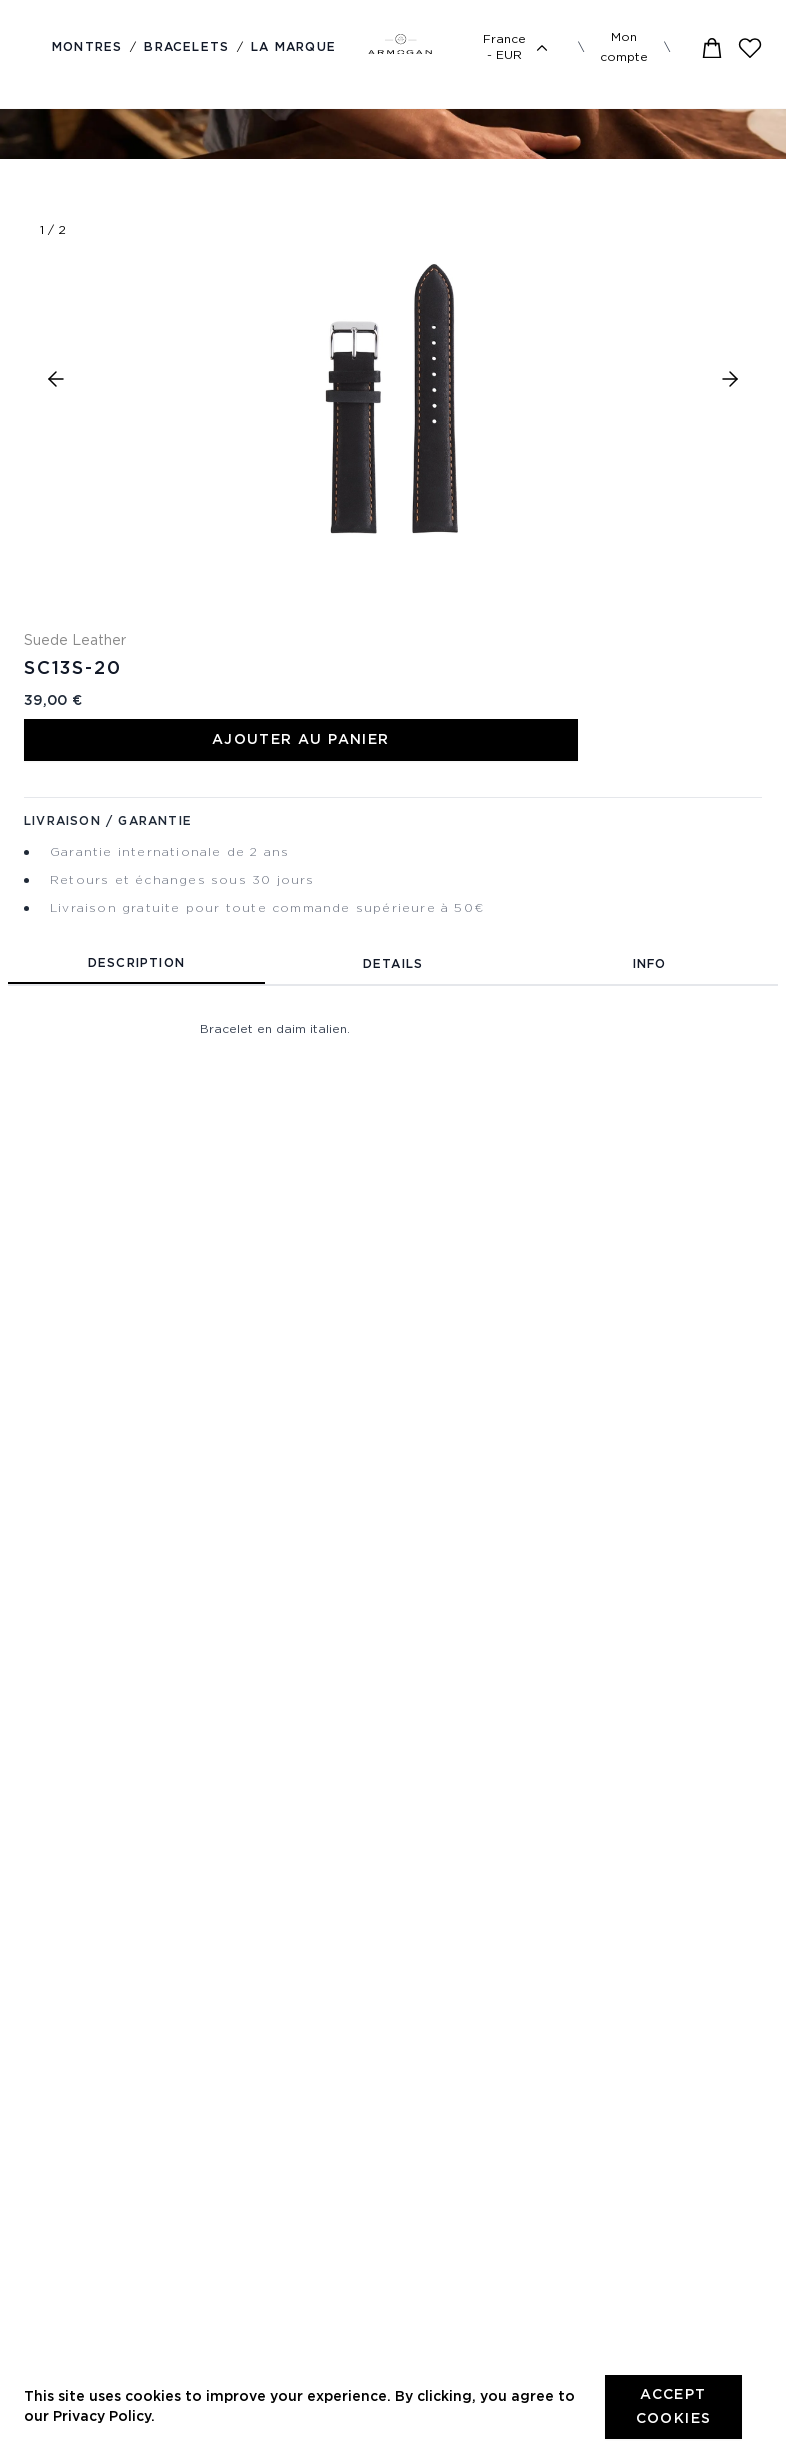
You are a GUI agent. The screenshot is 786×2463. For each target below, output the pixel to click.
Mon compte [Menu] (624, 47)
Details (393, 964)
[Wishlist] (750, 48)
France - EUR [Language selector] (518, 47)
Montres (87, 47)
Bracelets (186, 47)
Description (136, 963)
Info (650, 964)
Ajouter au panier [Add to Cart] (301, 740)
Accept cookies (674, 2407)
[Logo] (400, 48)
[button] (56, 379)
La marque (293, 47)
